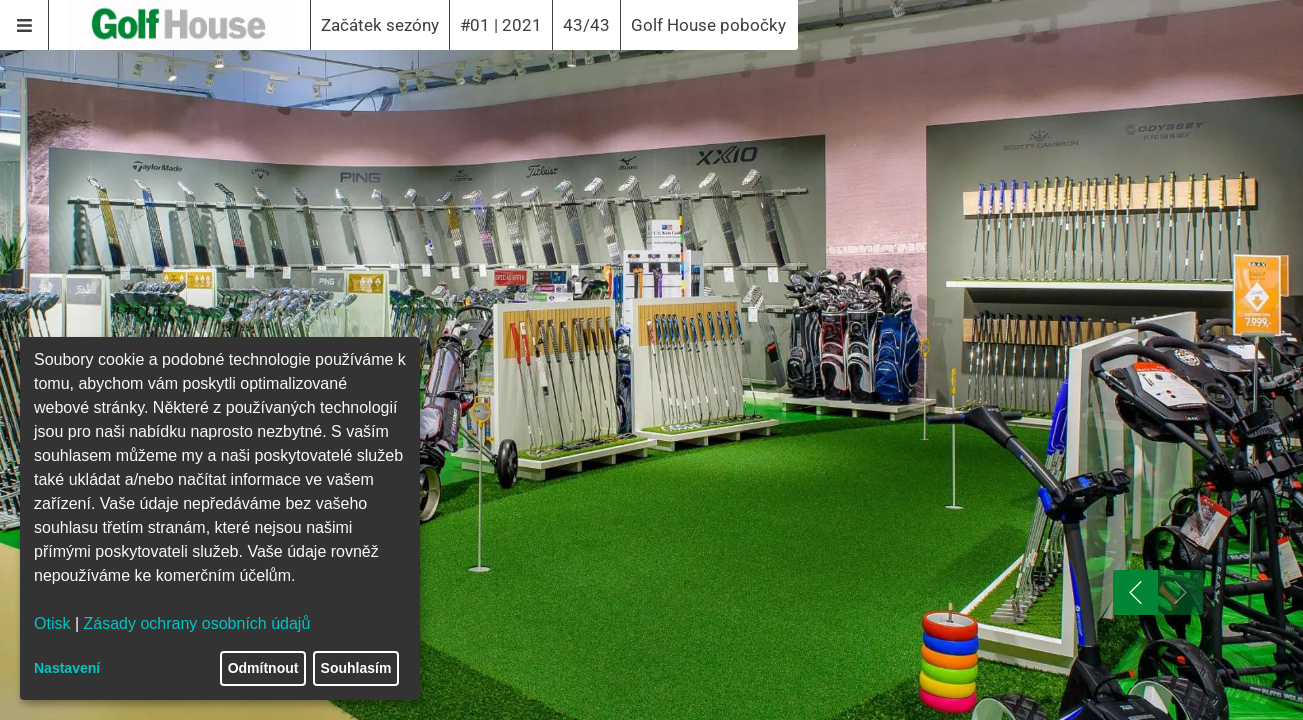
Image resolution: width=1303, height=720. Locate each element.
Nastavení (67, 668)
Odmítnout (263, 668)
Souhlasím (356, 668)
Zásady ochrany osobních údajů (197, 623)
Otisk (52, 623)
